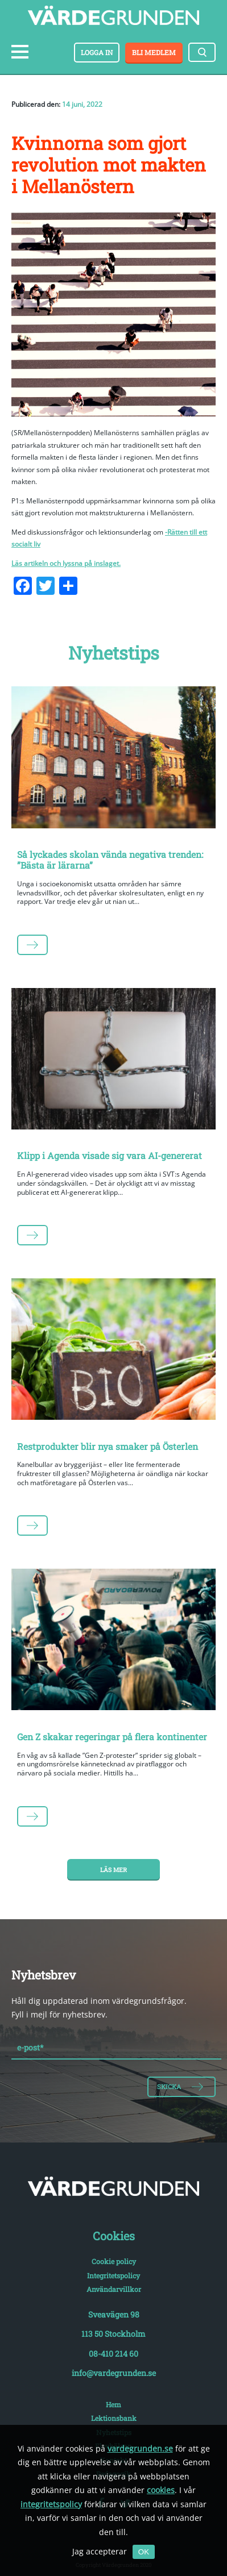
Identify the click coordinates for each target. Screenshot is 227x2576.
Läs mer (113, 1870)
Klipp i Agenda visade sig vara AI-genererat (109, 1155)
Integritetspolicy (113, 2275)
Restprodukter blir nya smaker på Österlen (107, 1446)
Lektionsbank (114, 2418)
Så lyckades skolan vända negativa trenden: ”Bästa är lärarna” (110, 859)
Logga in (97, 52)
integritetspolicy (51, 2504)
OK (143, 2552)
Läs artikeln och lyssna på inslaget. (66, 563)
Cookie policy (114, 2261)
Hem (113, 2404)
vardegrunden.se (140, 2448)
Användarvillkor (113, 2289)
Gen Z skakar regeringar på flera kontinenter (112, 1737)
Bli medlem (154, 52)
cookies (161, 2490)
